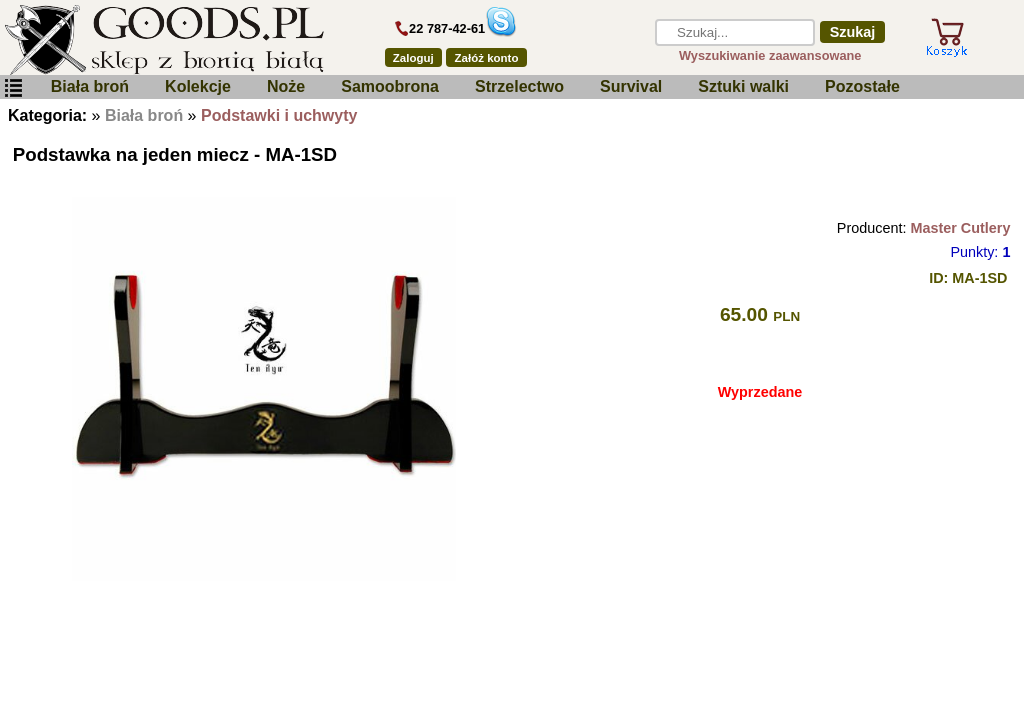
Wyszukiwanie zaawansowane (770, 55)
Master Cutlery (960, 228)
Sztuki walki (743, 86)
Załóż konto (487, 58)
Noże (286, 86)
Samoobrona (390, 86)
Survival (631, 86)
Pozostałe (862, 86)
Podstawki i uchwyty (279, 115)
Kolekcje (198, 86)
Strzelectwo (519, 86)
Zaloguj (413, 58)
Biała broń (90, 86)
